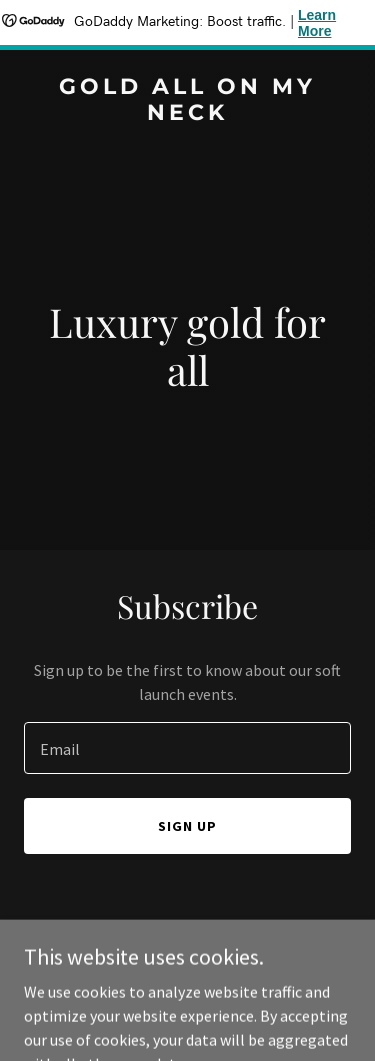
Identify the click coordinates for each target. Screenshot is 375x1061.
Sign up (187, 826)
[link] (187, 114)
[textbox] (187, 748)
